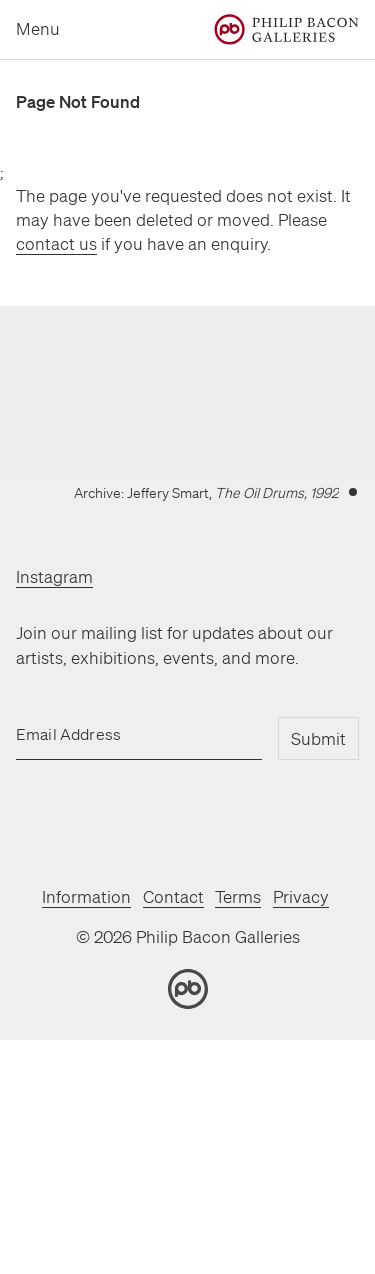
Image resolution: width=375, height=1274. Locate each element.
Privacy (301, 896)
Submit (318, 738)
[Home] (286, 29)
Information (86, 896)
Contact (173, 896)
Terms (238, 896)
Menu (38, 28)
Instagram (54, 576)
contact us (56, 243)
